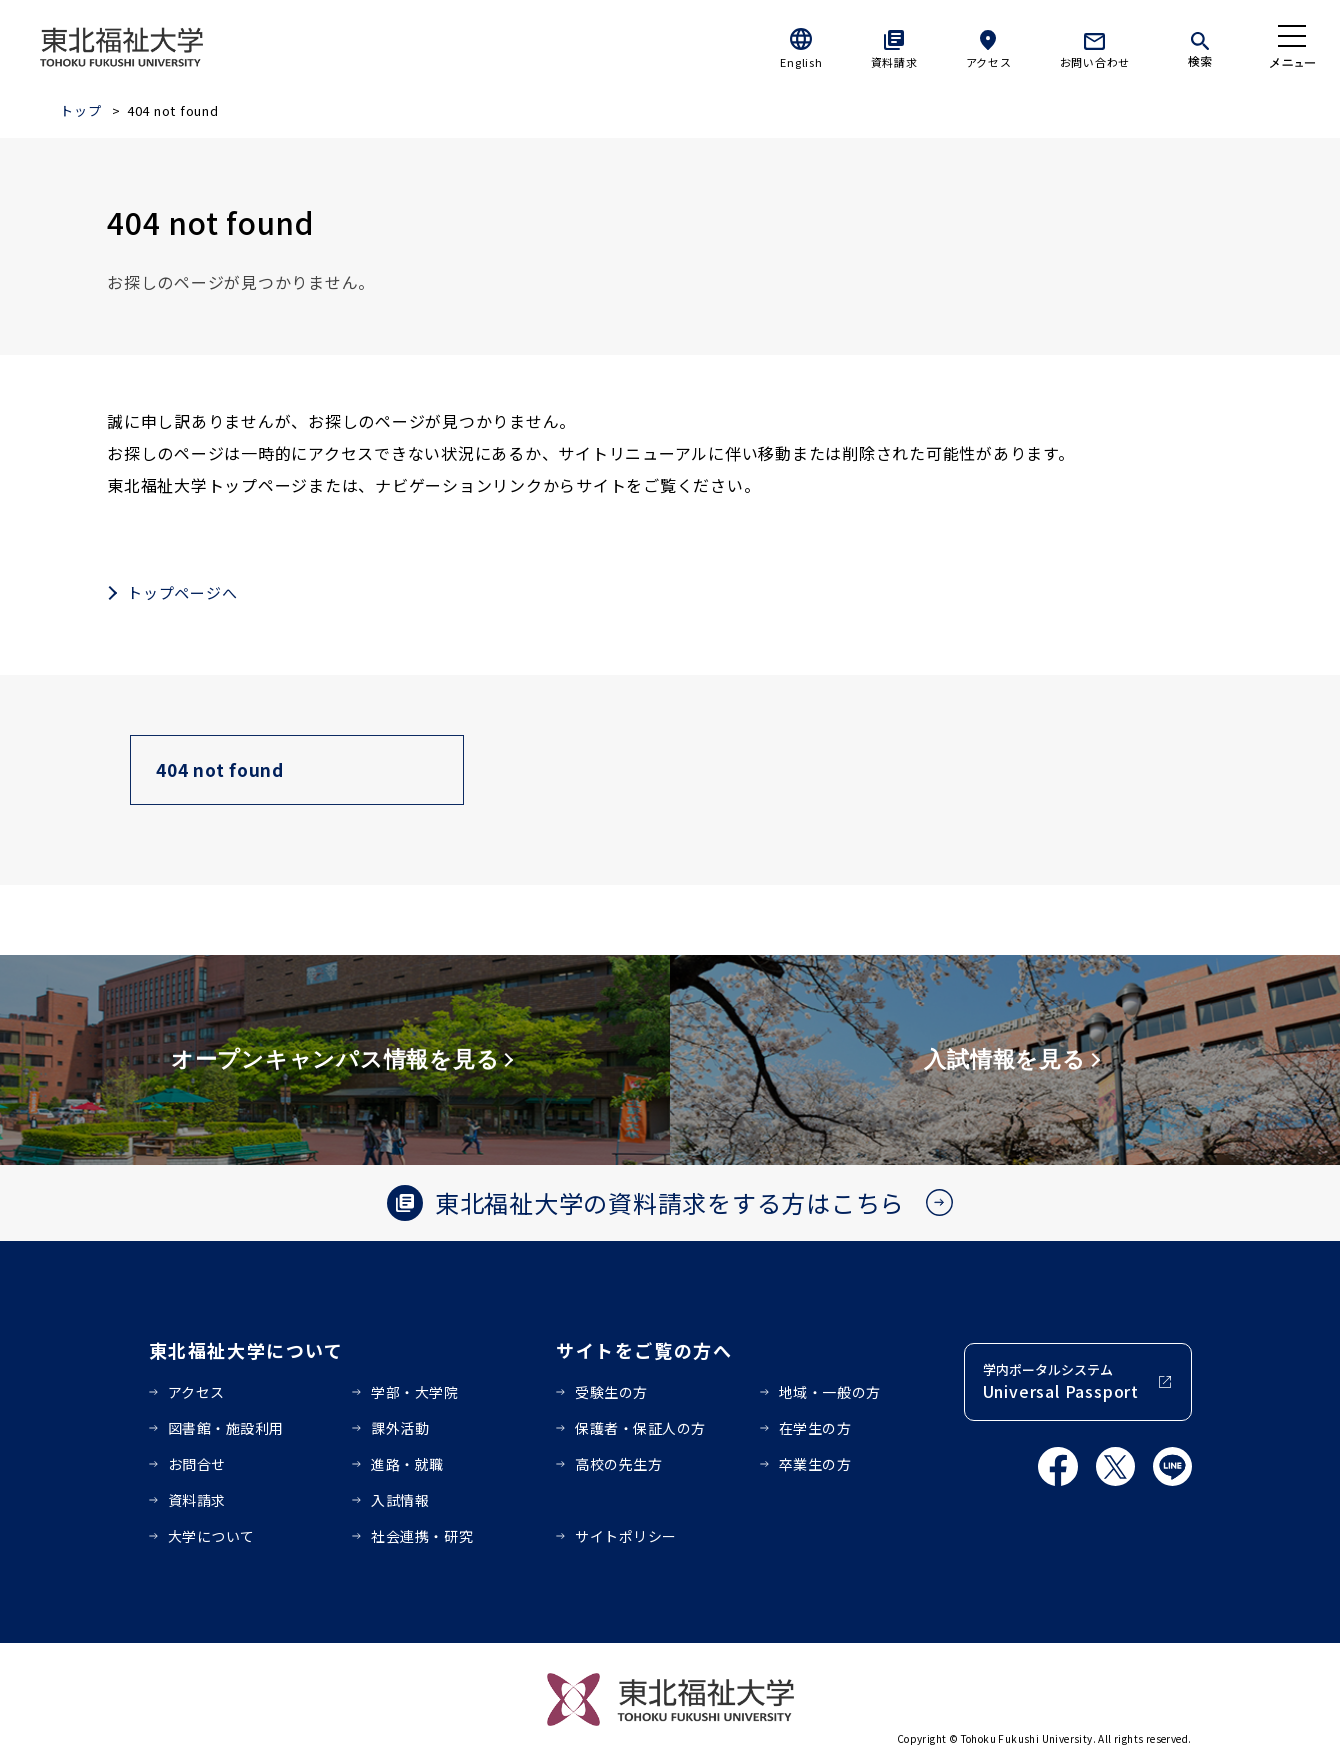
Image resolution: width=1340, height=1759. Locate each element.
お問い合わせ (1095, 62)
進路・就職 (407, 1464)
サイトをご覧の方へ (644, 1350)
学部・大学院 (414, 1392)
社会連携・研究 (422, 1536)
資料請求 (894, 62)
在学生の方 (815, 1428)
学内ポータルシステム (1061, 1381)
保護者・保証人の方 (640, 1428)
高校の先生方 (618, 1464)
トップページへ (182, 592)
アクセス (989, 62)
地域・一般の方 (830, 1392)
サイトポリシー (626, 1536)
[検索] (1200, 46)
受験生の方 (611, 1392)
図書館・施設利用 (226, 1428)
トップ (80, 110)
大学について (211, 1536)
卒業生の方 (815, 1464)
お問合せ (197, 1464)
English (801, 62)
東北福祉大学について (246, 1350)
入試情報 (400, 1500)
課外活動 (400, 1428)
